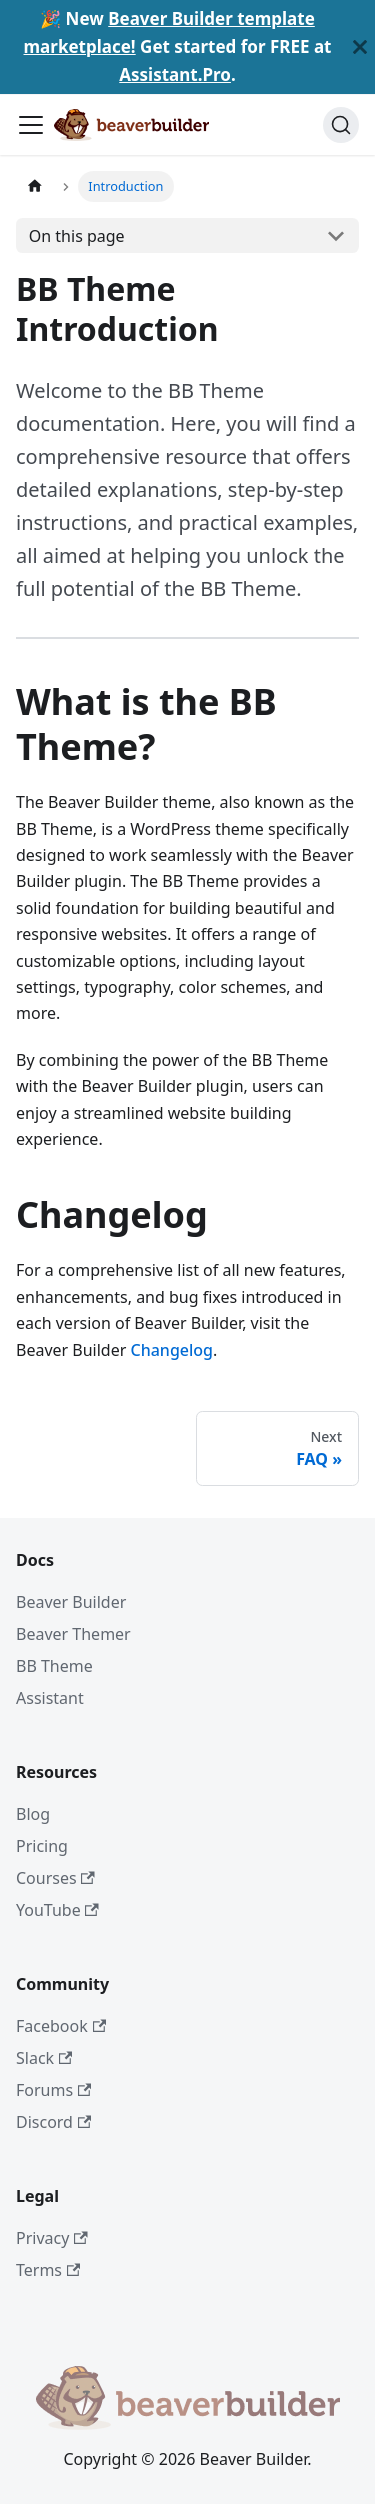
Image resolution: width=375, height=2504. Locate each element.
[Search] (341, 125)
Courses (55, 1878)
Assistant (50, 1698)
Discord (53, 2122)
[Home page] (35, 186)
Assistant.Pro (175, 74)
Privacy (52, 2238)
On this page (77, 236)
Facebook (61, 2026)
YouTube (57, 1910)
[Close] (360, 47)
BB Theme (54, 1666)
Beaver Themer (73, 1634)
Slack (44, 2058)
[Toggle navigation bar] (31, 125)
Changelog (172, 1350)
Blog (33, 1814)
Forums (53, 2090)
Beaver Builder (71, 1602)
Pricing (42, 1846)
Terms (48, 2270)
